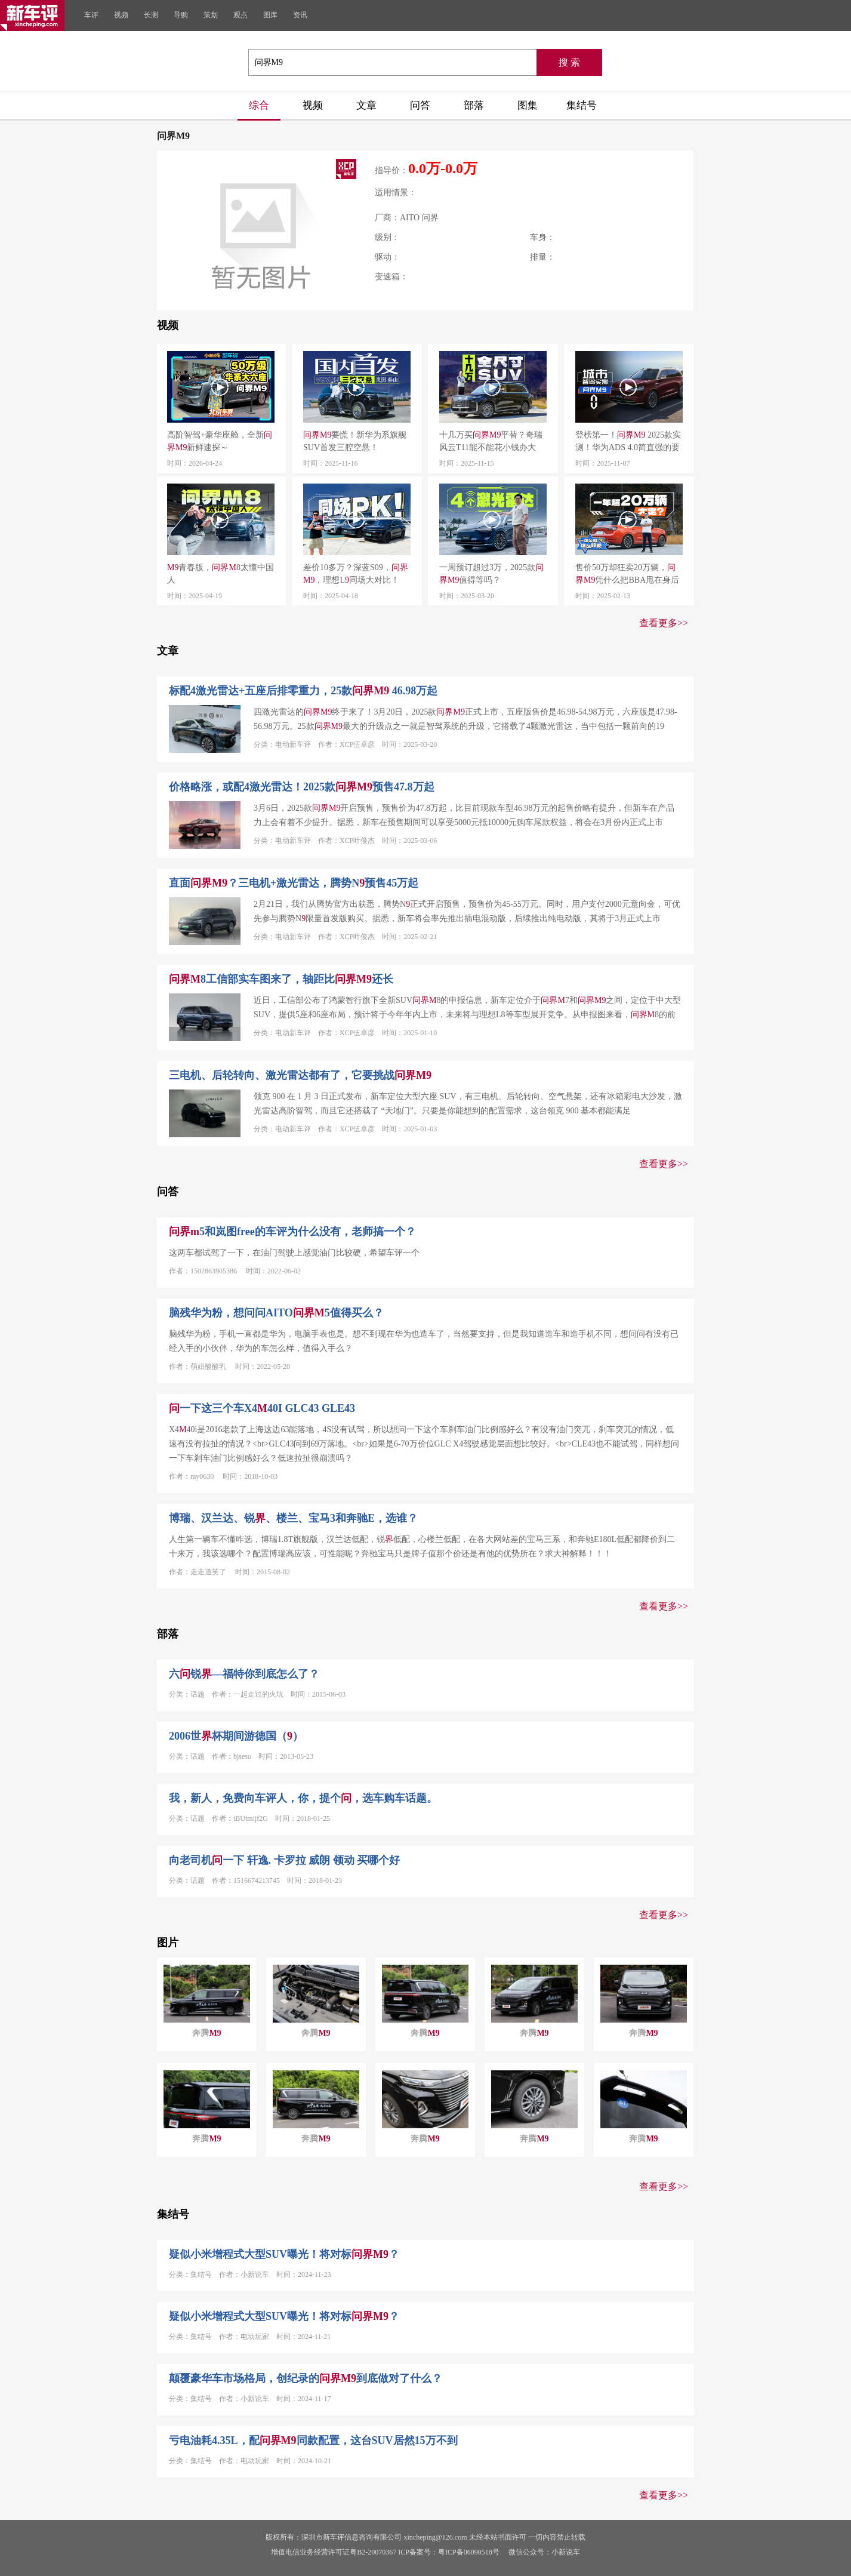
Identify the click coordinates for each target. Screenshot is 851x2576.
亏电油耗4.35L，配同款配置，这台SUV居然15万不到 (313, 2440)
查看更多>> (663, 623)
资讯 (300, 15)
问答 (420, 105)
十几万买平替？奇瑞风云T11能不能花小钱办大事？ (490, 442)
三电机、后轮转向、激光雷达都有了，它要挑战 (300, 1075)
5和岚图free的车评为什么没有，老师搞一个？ (292, 1232)
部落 (474, 105)
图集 (527, 105)
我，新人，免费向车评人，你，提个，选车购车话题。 (303, 1798)
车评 (91, 15)
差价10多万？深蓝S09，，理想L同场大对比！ (355, 573)
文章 (366, 105)
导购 (181, 15)
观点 (240, 15)
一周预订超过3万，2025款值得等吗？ (491, 573)
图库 (270, 15)
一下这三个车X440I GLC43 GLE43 (262, 1408)
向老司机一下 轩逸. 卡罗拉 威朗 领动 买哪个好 (284, 1860)
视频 (121, 15)
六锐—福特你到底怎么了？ (244, 1674)
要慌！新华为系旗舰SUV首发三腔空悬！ (354, 441)
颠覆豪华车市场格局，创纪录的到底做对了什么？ (305, 2378)
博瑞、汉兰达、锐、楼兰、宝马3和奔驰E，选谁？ (293, 1518)
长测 (151, 15)
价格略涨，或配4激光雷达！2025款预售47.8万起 (301, 787)
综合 (259, 105)
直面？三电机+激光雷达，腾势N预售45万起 (293, 883)
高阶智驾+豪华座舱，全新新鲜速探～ (219, 441)
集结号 (581, 105)
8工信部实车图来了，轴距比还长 (281, 979)
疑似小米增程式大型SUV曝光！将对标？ (284, 2254)
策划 (211, 15)
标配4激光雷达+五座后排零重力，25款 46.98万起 (303, 691)
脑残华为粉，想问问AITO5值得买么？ (276, 1313)
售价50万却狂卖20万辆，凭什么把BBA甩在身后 (627, 573)
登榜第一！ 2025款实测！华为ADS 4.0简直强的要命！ (628, 442)
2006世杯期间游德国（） (236, 1736)
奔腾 (206, 2033)
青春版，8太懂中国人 (220, 573)
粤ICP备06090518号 (469, 2552)
